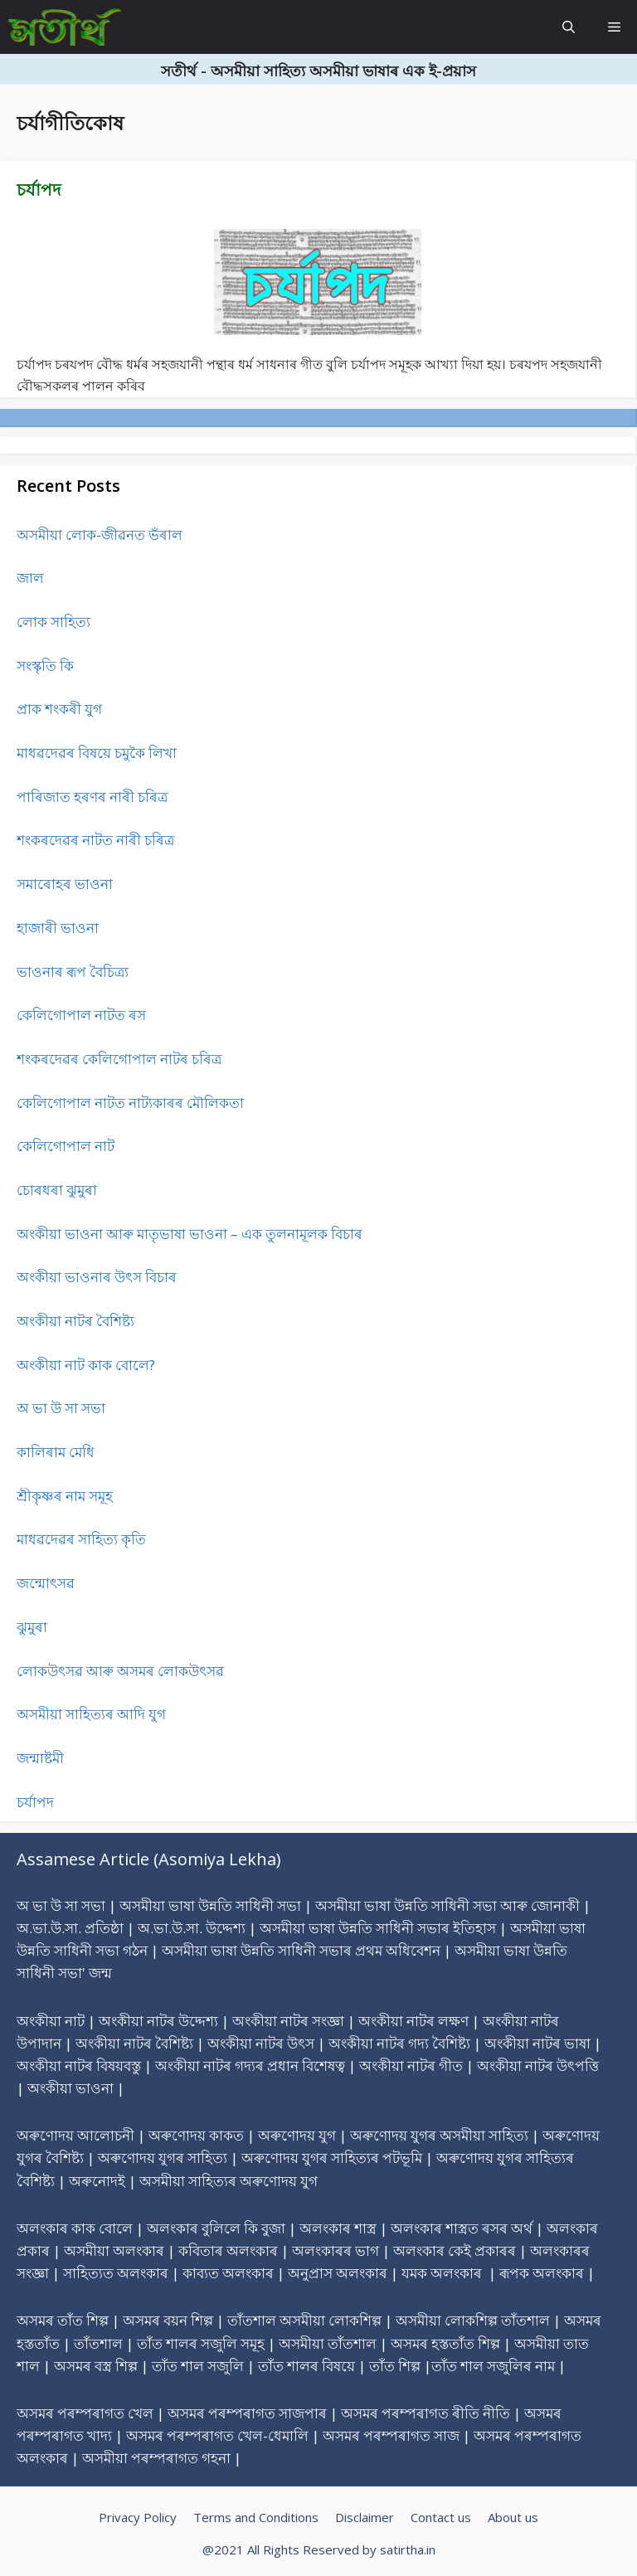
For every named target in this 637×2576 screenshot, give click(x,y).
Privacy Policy (138, 2517)
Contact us (441, 2517)
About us (513, 2517)
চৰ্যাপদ (39, 189)
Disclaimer (364, 2517)
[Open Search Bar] (568, 27)
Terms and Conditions (255, 2517)
